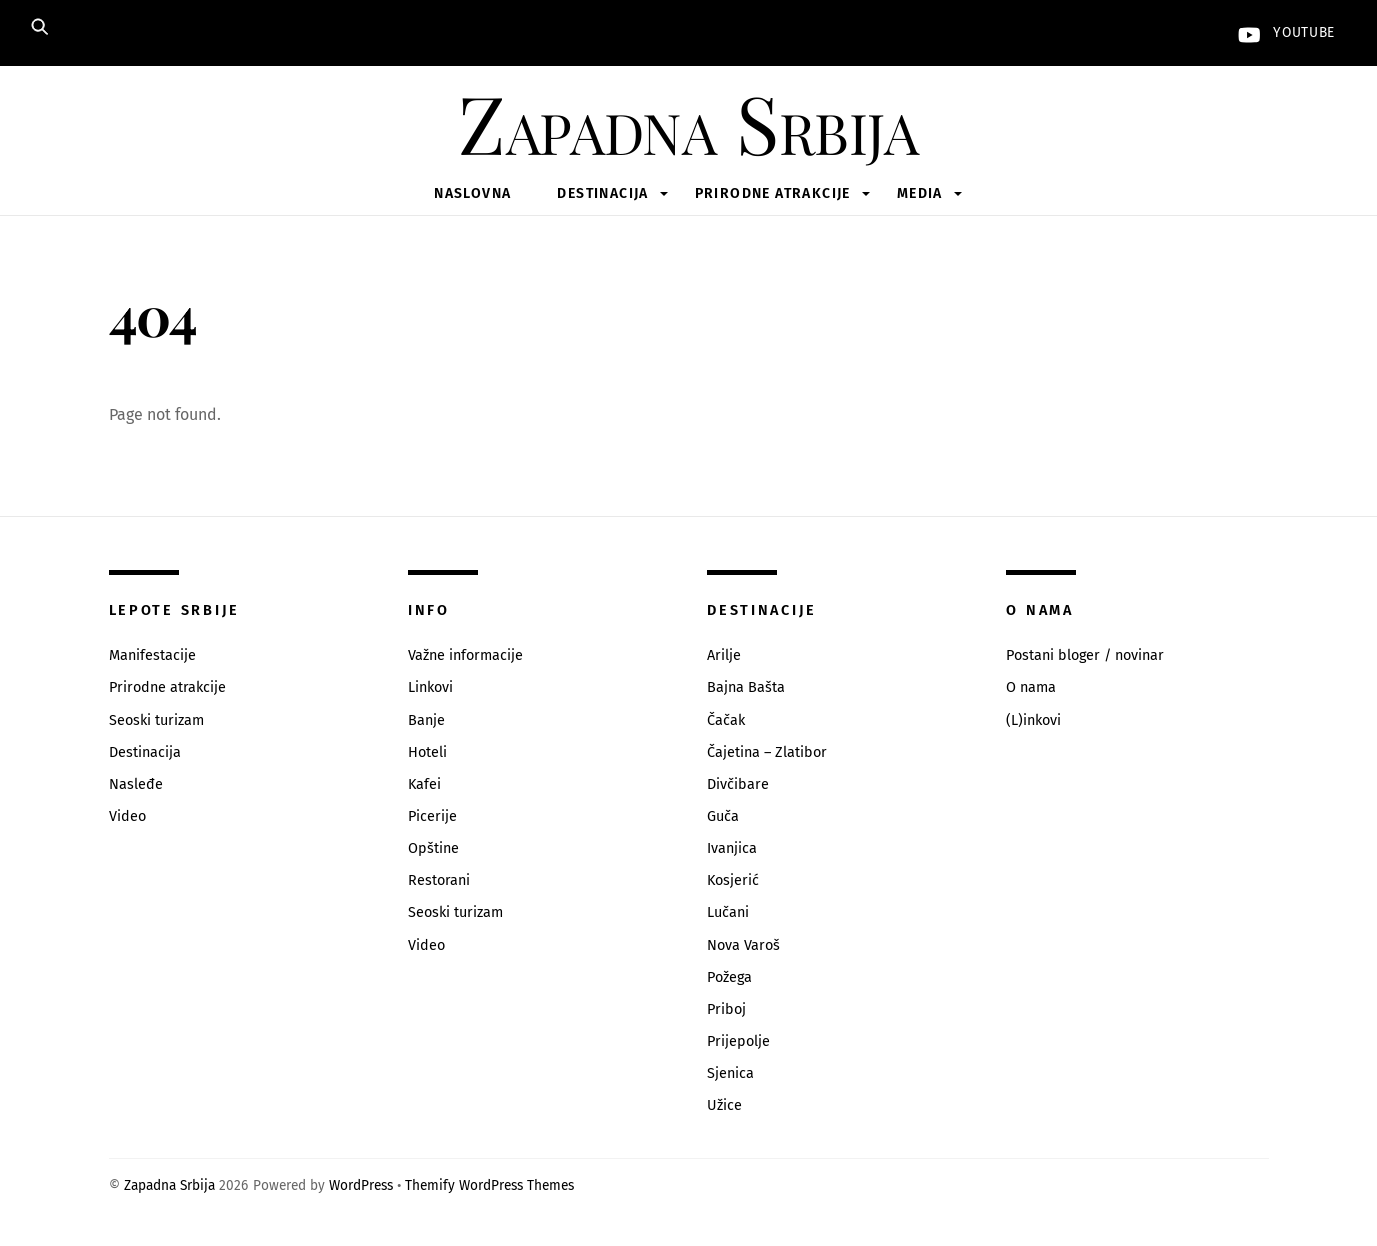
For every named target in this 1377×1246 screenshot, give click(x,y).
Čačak (726, 720)
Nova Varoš (743, 945)
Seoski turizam (156, 720)
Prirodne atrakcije (773, 193)
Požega (729, 977)
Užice (724, 1105)
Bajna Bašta (746, 687)
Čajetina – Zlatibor (767, 752)
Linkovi (430, 687)
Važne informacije (465, 655)
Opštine (433, 848)
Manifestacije (152, 655)
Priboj (726, 1009)
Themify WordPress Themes (489, 1185)
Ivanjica (732, 848)
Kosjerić (733, 880)
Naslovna (472, 193)
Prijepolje (738, 1041)
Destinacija (602, 193)
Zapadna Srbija (169, 1185)
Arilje (724, 655)
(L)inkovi (1033, 720)
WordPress (361, 1185)
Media (920, 193)
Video (127, 816)
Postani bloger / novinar (1085, 655)
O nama (1031, 687)
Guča (723, 816)
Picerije (432, 816)
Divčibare (738, 784)
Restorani (439, 880)
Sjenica (730, 1073)
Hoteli (427, 752)
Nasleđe (136, 784)
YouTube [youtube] (1282, 32)
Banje (426, 720)
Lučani (728, 912)
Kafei (424, 784)
